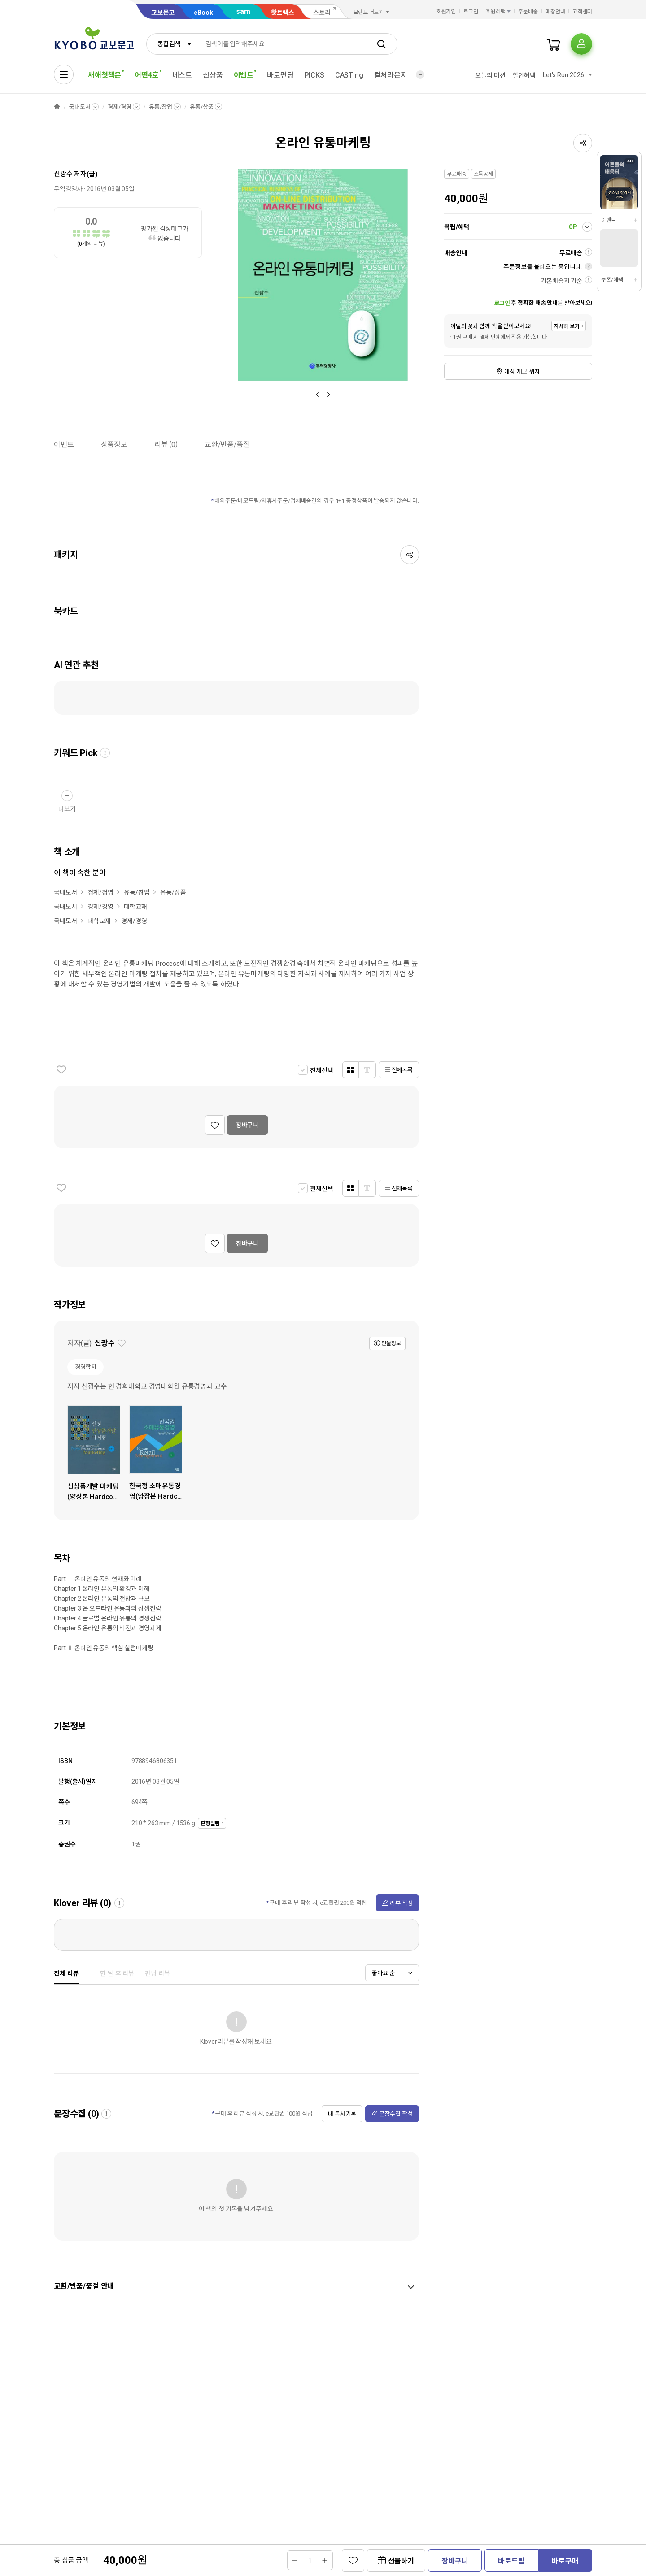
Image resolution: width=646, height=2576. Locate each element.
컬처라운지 (390, 75)
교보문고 (163, 12)
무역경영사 (68, 188)
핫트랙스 (282, 12)
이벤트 (608, 220)
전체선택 (321, 1070)
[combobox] (172, 44)
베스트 (182, 75)
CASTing (349, 75)
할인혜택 (524, 75)
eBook (203, 12)
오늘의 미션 (490, 75)
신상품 (213, 75)
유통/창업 (160, 107)
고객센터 (582, 12)
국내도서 (79, 107)
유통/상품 (201, 107)
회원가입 (446, 12)
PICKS (314, 75)
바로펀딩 (280, 75)
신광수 (63, 174)
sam (243, 11)
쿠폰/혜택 (612, 280)
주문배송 (528, 12)
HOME (57, 107)
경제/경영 (119, 107)
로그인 (470, 12)
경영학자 (85, 1367)
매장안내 (555, 12)
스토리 (322, 12)
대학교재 (135, 906)
